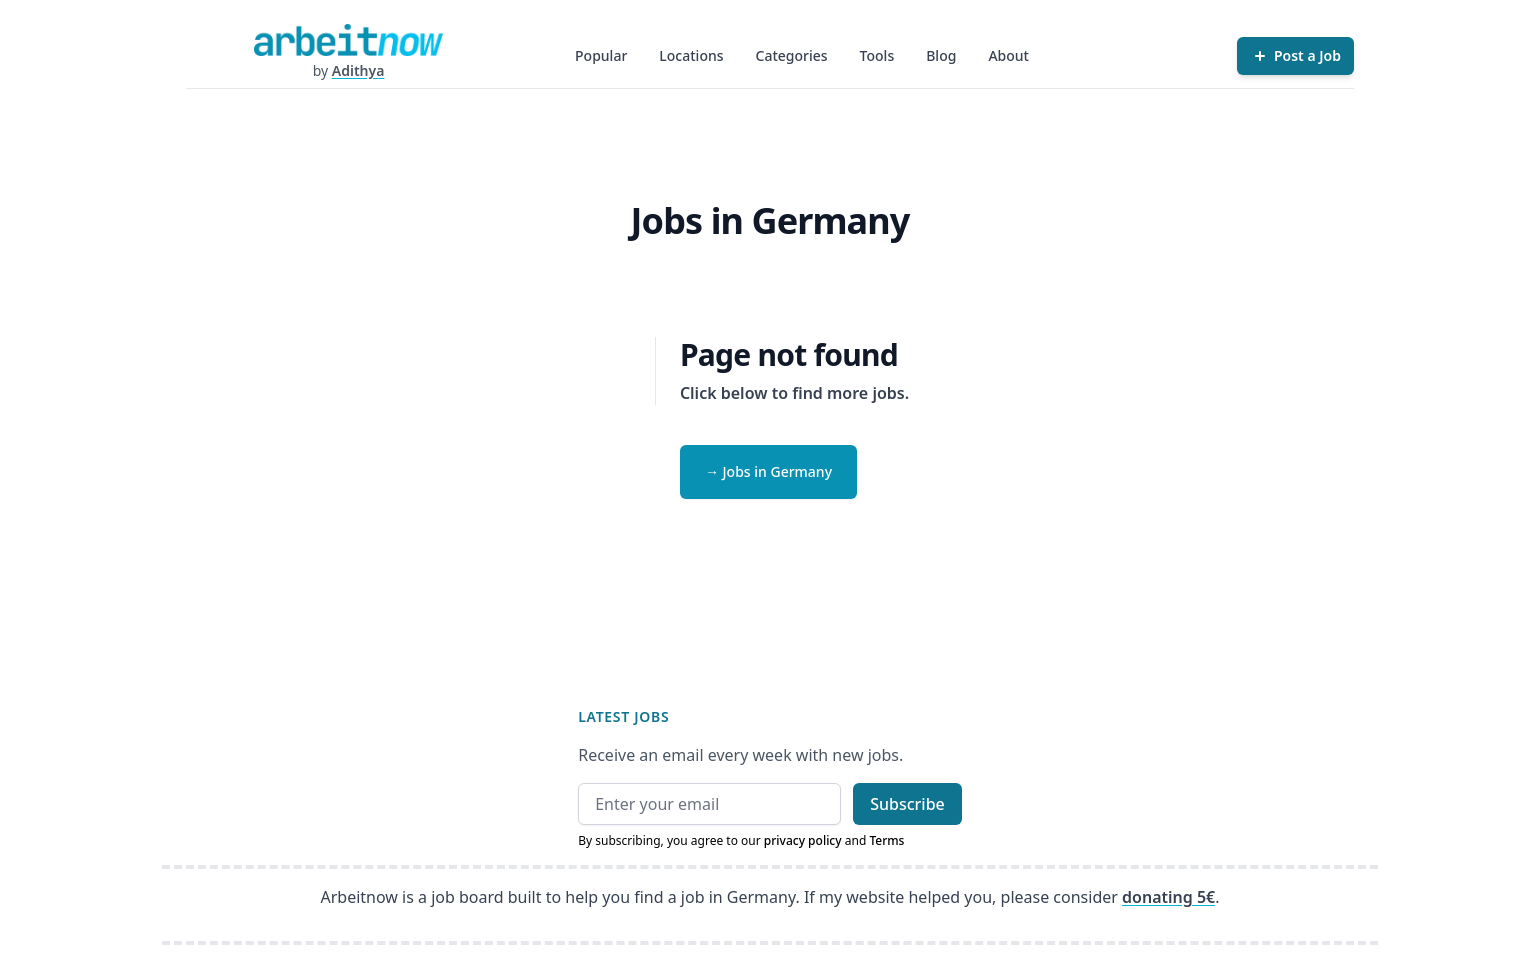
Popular (601, 55)
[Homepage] (348, 40)
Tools (877, 55)
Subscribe (907, 804)
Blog (941, 55)
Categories (792, 55)
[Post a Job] (1295, 56)
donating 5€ (1168, 897)
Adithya (358, 70)
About (1008, 55)
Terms (886, 840)
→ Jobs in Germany (768, 471)
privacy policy (803, 840)
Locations (691, 55)
